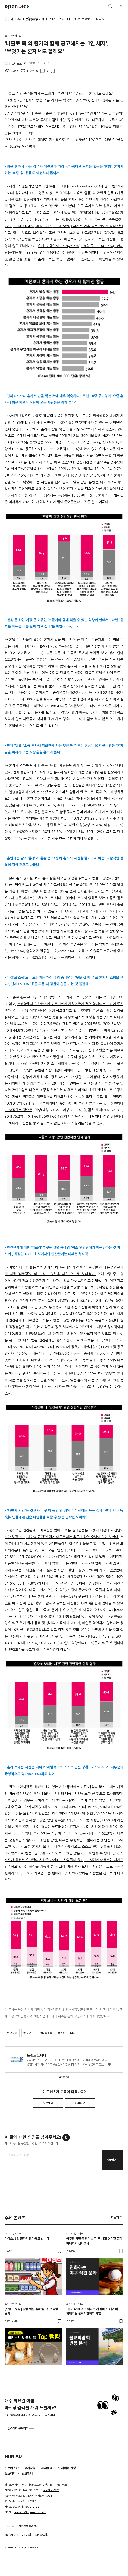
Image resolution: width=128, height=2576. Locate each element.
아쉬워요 (80, 2103)
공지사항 (29, 2468)
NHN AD (13, 2456)
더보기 (117, 2217)
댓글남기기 (113, 2160)
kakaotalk (41, 2534)
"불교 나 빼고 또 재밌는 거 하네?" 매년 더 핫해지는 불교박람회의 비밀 (92, 2311)
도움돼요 (48, 2103)
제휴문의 (46, 2468)
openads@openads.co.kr (30, 2512)
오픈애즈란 (11, 2468)
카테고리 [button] (13, 19)
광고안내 (27, 2473)
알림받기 (64, 2077)
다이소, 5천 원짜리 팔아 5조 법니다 (27, 2238)
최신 (44, 19)
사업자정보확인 (51, 2490)
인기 (53, 19)
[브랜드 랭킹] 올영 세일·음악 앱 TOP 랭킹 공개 (31, 2311)
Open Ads (17, 6)
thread (26, 2534)
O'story (32, 19)
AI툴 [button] (98, 19)
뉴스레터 (10, 2473)
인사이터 (64, 19)
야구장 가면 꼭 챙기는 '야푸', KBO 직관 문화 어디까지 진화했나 (94, 2241)
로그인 (119, 6)
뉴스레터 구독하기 (21, 2428)
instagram (11, 2534)
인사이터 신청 (67, 2468)
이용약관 (10, 2526)
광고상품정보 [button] (81, 19)
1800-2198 (32, 2506)
